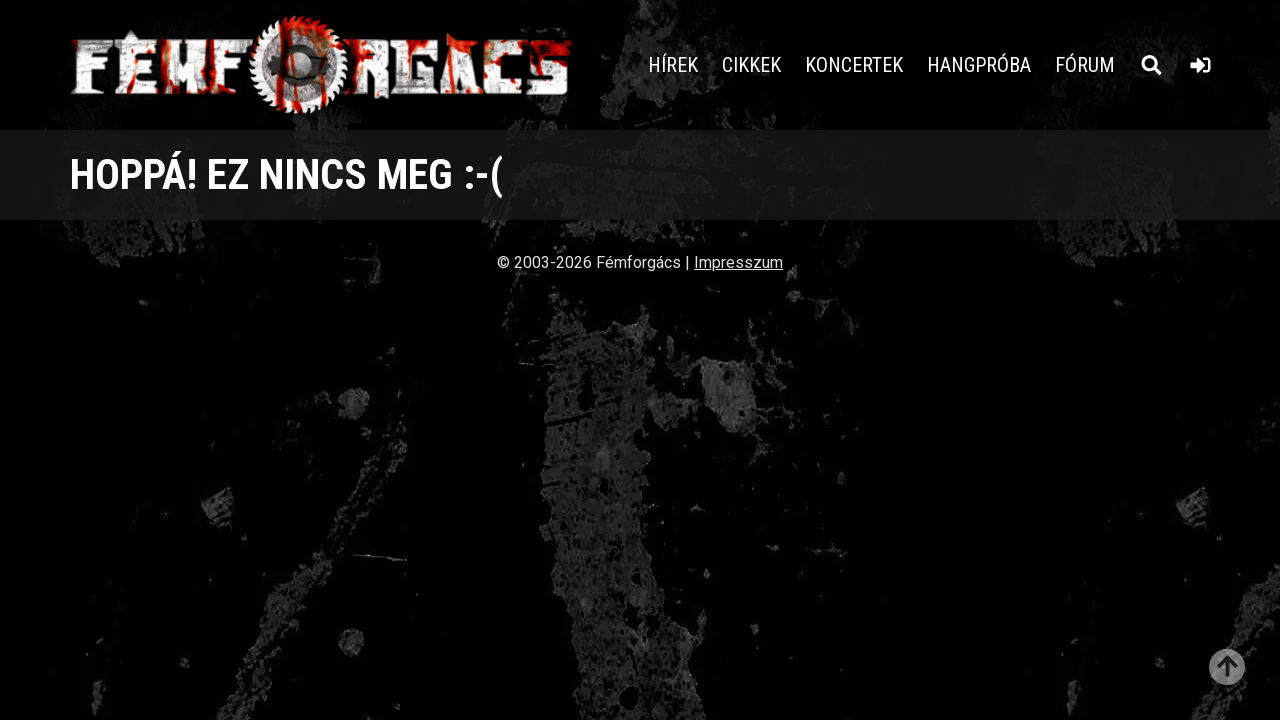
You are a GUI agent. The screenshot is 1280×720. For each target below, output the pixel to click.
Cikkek (751, 65)
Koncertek (854, 65)
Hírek (673, 65)
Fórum (1085, 65)
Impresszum (738, 262)
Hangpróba (979, 65)
